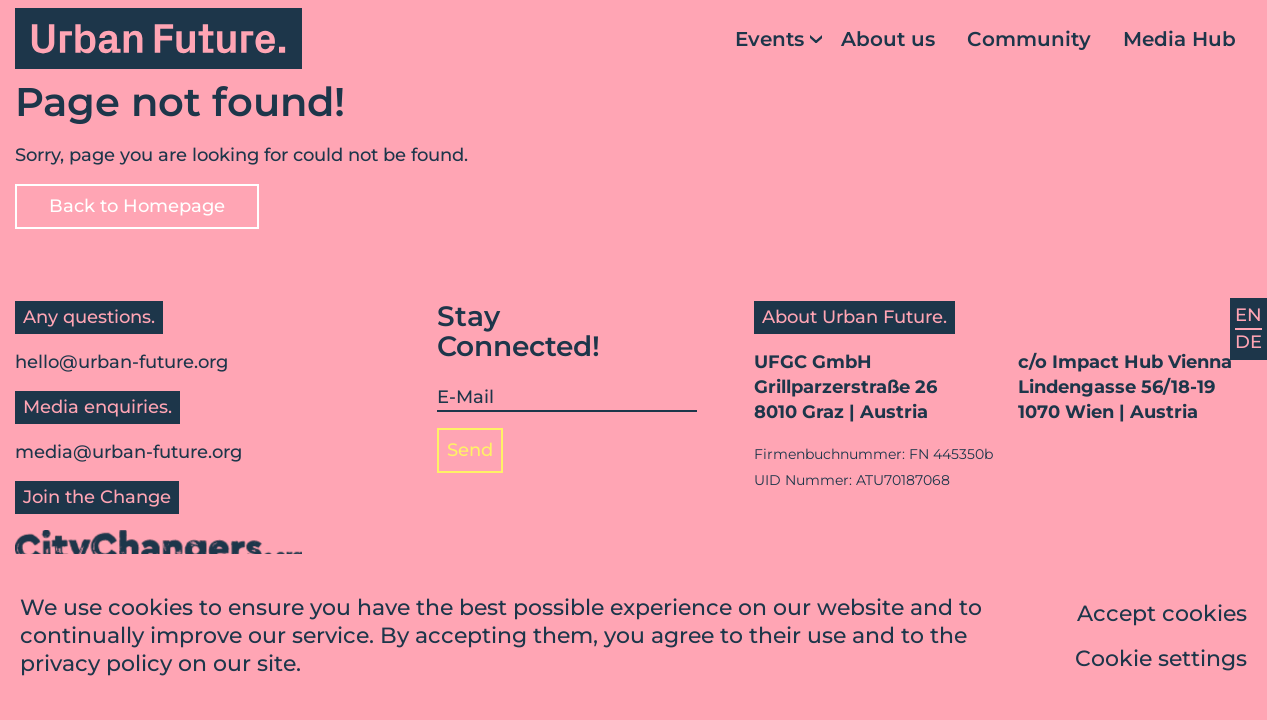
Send (470, 450)
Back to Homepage (137, 206)
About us (888, 39)
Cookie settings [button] (1161, 661)
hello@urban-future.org (121, 362)
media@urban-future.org (128, 452)
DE (1248, 342)
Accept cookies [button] (1162, 616)
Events (769, 39)
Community (1029, 39)
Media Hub (1179, 39)
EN (1248, 315)
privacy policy (96, 666)
